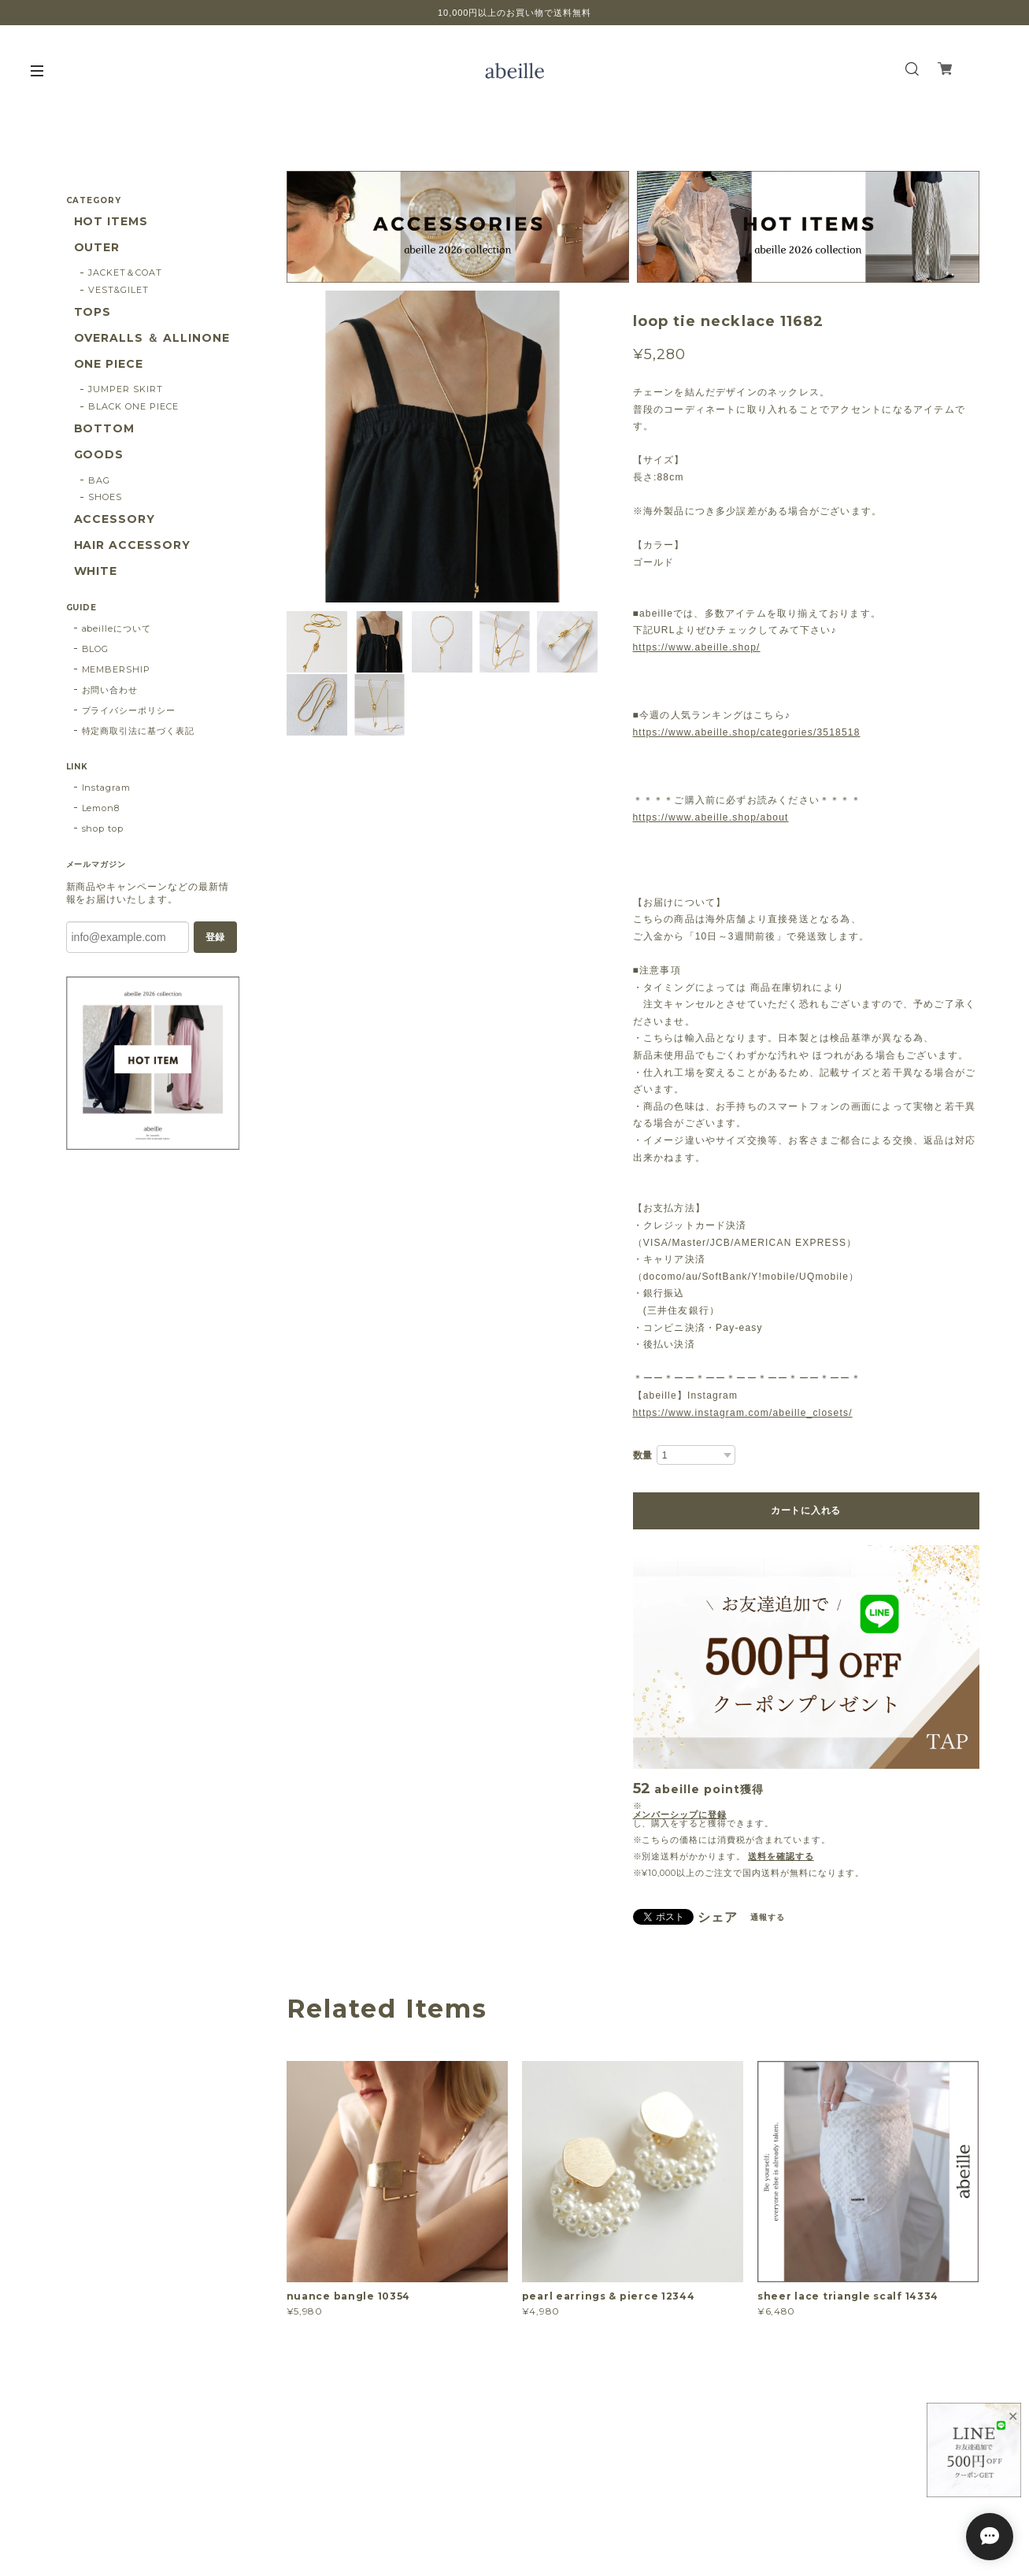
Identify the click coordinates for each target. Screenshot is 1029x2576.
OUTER (97, 247)
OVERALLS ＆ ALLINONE (152, 338)
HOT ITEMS (111, 221)
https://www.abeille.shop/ (697, 647)
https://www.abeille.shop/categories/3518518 (747, 732)
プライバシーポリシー (129, 710)
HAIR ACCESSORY (132, 545)
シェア (718, 1917)
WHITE (96, 571)
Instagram (106, 787)
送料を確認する (781, 1856)
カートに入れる (806, 1510)
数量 (643, 1455)
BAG (99, 480)
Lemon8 (101, 808)
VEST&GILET (118, 289)
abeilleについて (117, 628)
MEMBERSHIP (116, 669)
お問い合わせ (110, 689)
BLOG (95, 648)
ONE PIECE (109, 364)
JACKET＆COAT (125, 272)
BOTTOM (104, 429)
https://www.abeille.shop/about (711, 817)
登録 (214, 937)
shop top (103, 828)
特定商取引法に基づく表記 (138, 730)
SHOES (105, 496)
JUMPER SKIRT (125, 389)
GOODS (99, 454)
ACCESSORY (115, 519)
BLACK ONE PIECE (133, 406)
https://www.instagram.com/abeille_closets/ (743, 1412)
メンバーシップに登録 (680, 1815)
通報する (767, 1917)
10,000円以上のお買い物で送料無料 (514, 12)
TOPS (93, 312)
